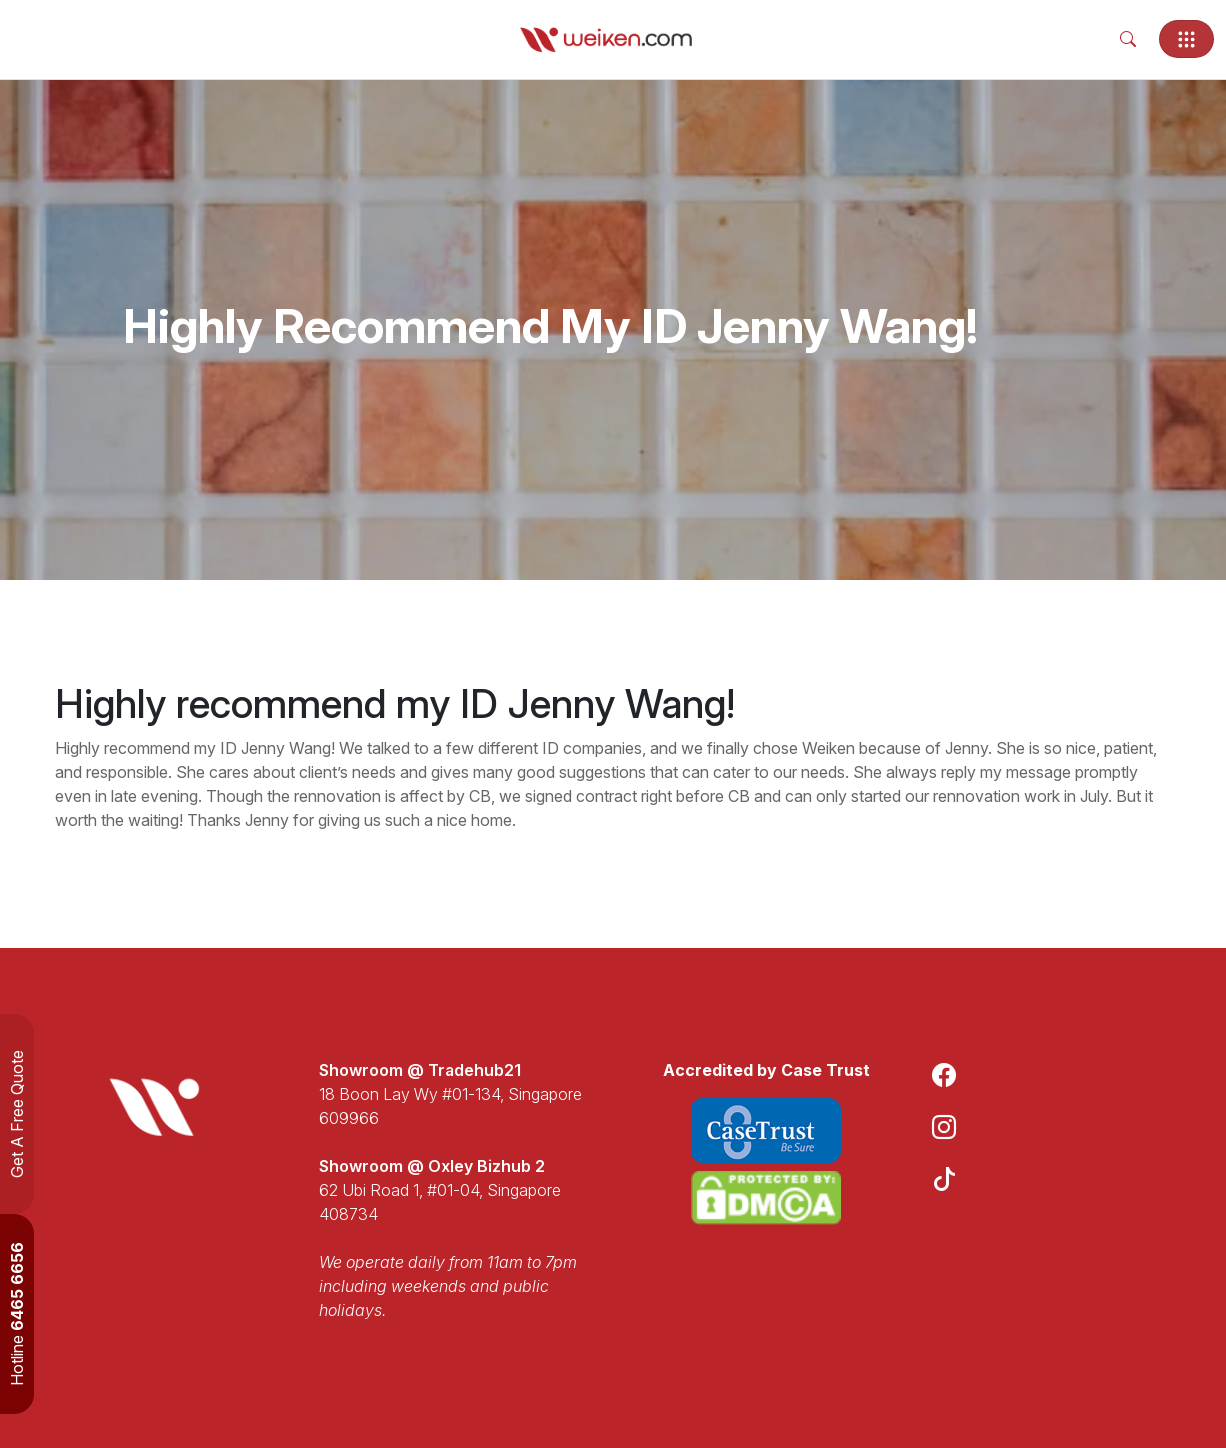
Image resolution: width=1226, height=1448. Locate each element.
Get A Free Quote (17, 1114)
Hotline (17, 1314)
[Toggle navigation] (1186, 39)
